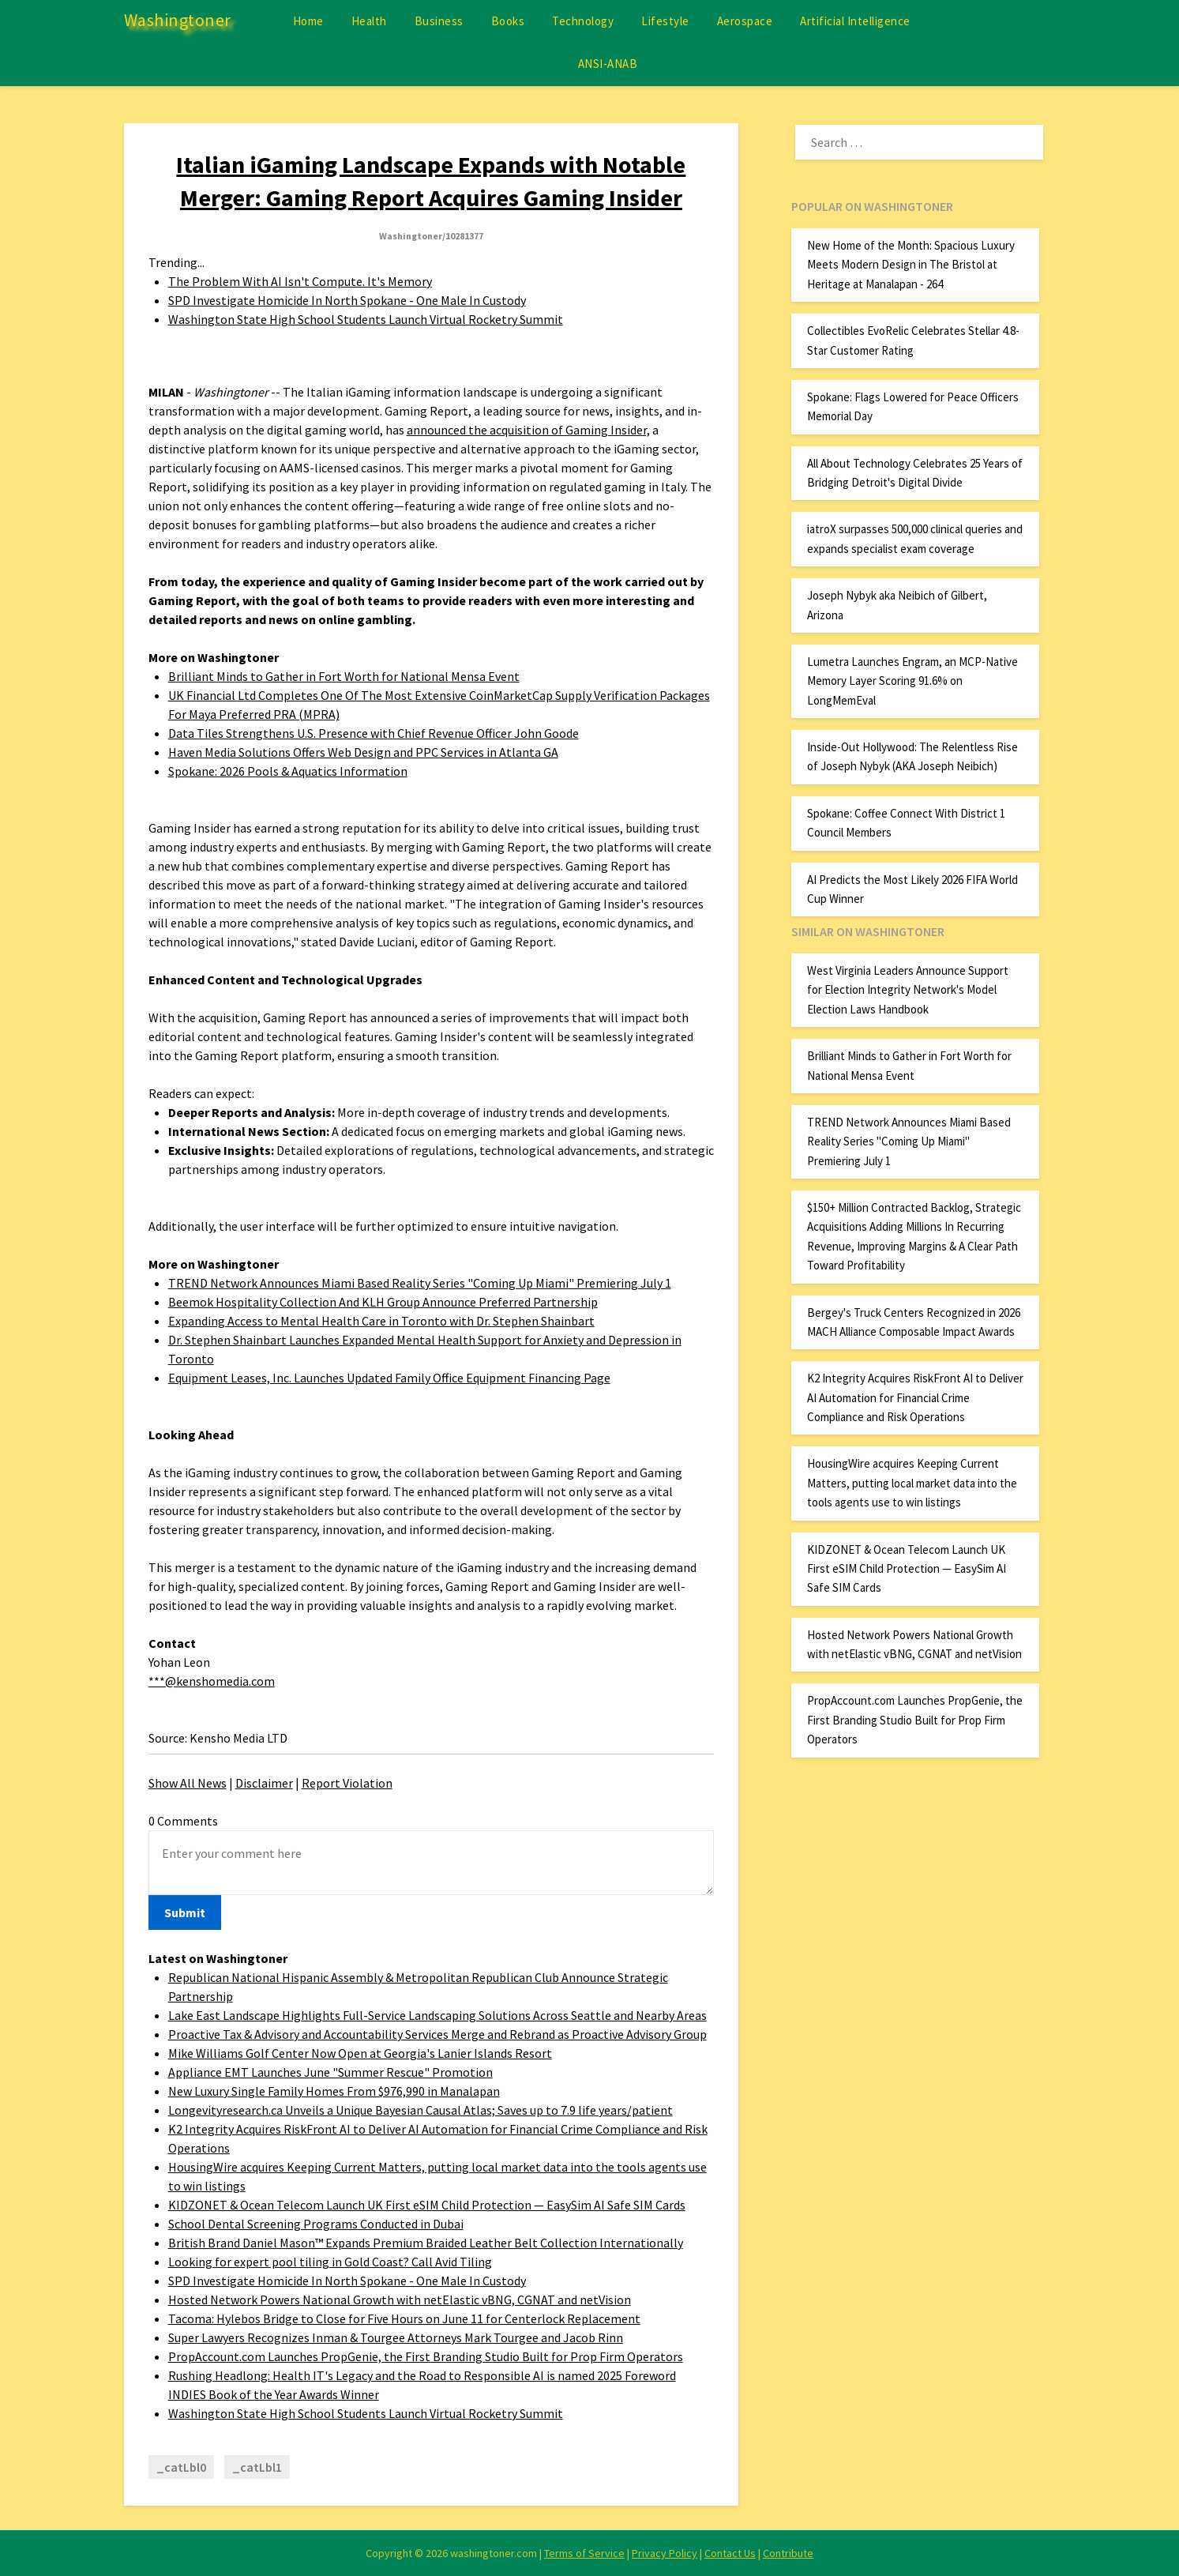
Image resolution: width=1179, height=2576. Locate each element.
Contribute (788, 2553)
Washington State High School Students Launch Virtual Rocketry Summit (365, 319)
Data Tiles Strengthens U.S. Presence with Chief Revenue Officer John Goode (373, 733)
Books (508, 20)
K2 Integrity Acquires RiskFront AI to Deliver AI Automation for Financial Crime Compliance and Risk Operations (915, 1397)
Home (308, 20)
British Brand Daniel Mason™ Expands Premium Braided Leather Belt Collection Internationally (425, 2243)
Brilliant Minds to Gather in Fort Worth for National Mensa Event (344, 676)
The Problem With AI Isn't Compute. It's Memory (300, 281)
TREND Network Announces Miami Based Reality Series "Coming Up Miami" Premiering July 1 (419, 1283)
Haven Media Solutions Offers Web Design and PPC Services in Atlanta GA (363, 752)
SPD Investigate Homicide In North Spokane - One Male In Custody (347, 300)
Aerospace (745, 20)
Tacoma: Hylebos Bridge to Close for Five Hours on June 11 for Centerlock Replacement (404, 2318)
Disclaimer (264, 1783)
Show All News (187, 1783)
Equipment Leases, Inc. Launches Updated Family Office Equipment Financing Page (389, 1378)
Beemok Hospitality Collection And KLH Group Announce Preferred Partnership (383, 1302)
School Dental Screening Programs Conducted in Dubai (316, 2224)
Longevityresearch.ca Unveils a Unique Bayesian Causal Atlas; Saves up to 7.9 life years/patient (420, 2110)
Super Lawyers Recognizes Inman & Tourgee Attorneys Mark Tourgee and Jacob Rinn (395, 2337)
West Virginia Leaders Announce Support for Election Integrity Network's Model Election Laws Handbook (907, 990)
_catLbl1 (257, 2467)
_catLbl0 (181, 2467)
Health (369, 20)
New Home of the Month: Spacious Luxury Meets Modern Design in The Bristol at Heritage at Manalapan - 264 (911, 264)
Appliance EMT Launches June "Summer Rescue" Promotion (330, 2072)
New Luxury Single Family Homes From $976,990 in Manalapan (334, 2091)
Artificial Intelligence (855, 20)
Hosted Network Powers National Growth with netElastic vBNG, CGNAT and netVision (399, 2299)
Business (439, 20)
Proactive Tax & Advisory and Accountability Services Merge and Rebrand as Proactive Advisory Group (437, 2034)
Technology (583, 20)
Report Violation (347, 1783)
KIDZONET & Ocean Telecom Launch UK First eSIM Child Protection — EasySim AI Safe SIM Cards (426, 2205)
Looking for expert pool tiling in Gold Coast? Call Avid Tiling (330, 2262)
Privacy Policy (664, 2553)
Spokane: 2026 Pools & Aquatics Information (287, 771)
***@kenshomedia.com (211, 1681)
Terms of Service (584, 2553)
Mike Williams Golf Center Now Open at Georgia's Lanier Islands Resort (360, 2053)
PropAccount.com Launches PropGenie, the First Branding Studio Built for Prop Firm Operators (425, 2356)
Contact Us (730, 2553)
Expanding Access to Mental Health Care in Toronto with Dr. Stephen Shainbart (381, 1321)
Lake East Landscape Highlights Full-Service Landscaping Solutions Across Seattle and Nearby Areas (437, 2015)
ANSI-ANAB (608, 63)
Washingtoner (177, 20)
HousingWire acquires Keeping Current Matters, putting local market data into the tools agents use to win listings (912, 1483)
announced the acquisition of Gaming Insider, (528, 430)
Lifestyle (665, 20)
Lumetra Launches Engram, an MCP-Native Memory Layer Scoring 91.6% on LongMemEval (912, 681)
